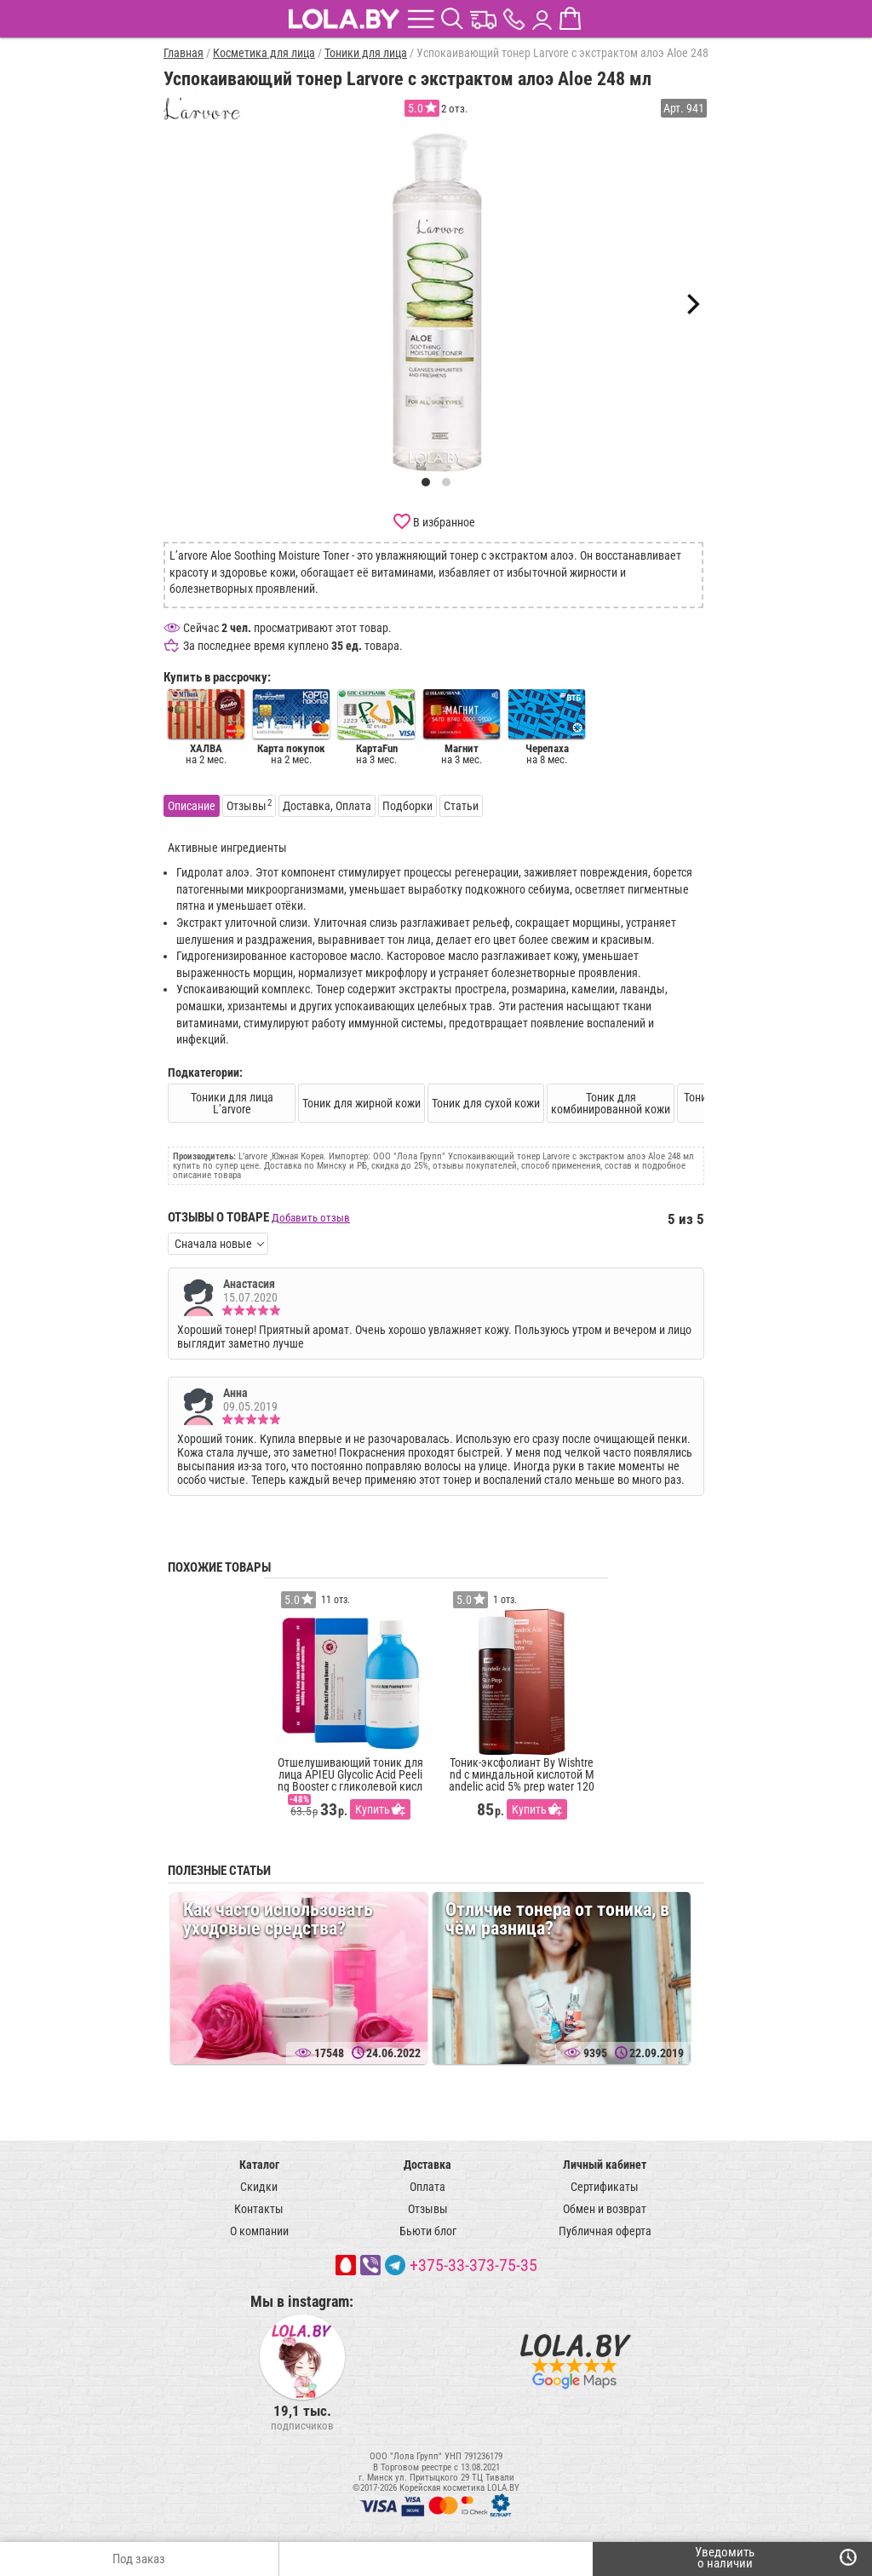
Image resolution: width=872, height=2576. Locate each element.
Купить (372, 1809)
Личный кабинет (604, 2164)
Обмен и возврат (604, 2209)
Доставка (427, 2164)
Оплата (427, 2187)
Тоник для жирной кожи (361, 1103)
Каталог (259, 2164)
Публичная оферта (605, 2231)
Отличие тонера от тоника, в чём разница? (557, 1919)
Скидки (259, 2187)
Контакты (259, 2209)
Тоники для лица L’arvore (232, 1103)
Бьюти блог (427, 2231)
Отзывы (428, 2209)
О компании (259, 2231)
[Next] (691, 304)
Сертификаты (605, 2187)
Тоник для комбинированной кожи (610, 1103)
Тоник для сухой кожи (486, 1103)
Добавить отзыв (311, 1217)
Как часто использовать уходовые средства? (278, 1919)
